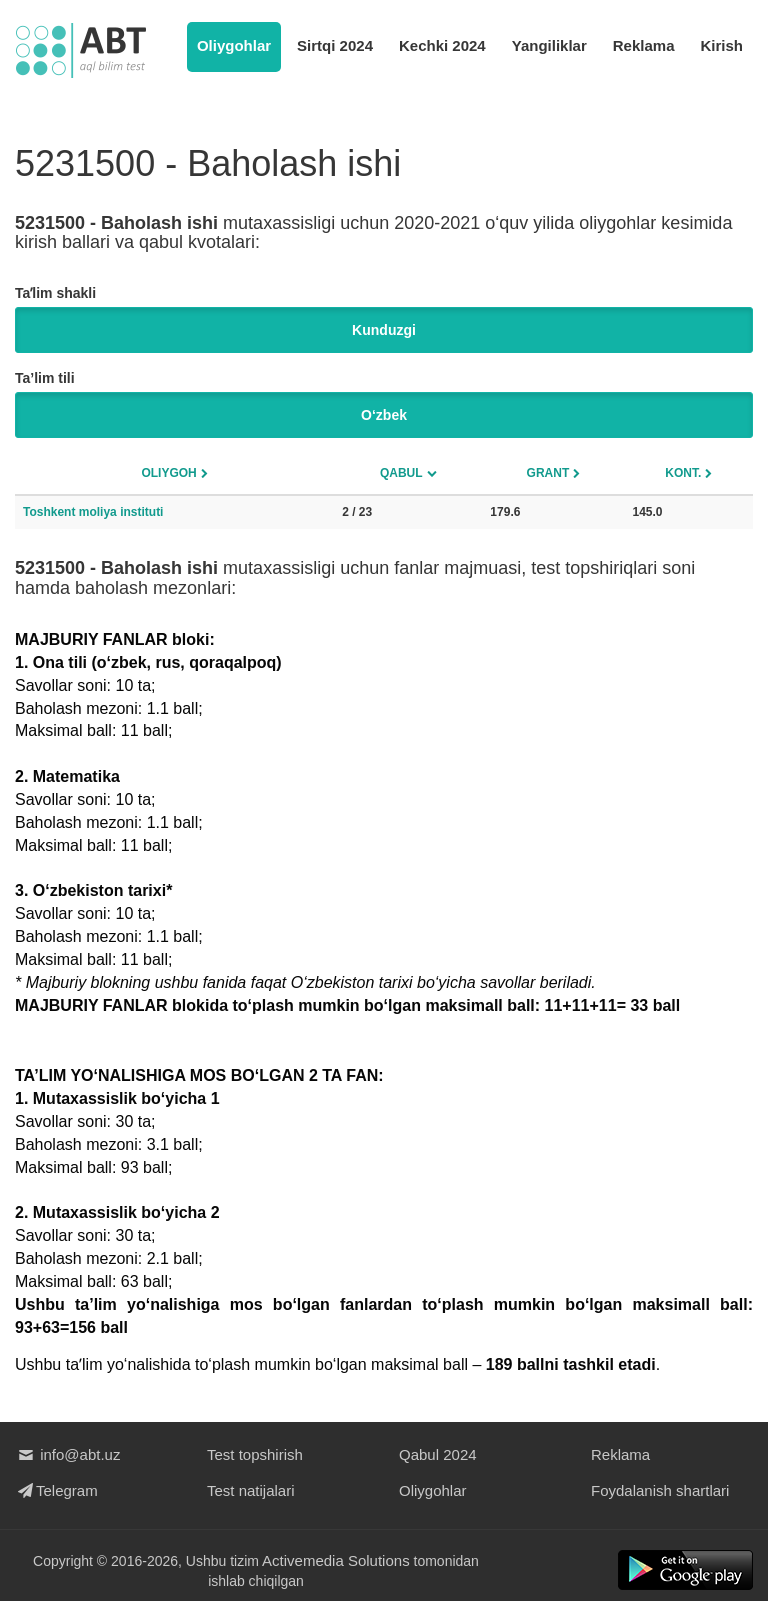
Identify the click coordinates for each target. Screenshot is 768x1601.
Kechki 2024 (442, 45)
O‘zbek (384, 415)
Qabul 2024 (438, 1454)
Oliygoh (168, 473)
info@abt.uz (67, 1454)
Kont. (683, 473)
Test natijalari (251, 1490)
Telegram (56, 1490)
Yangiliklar (549, 45)
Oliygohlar (234, 45)
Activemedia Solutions (336, 1560)
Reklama (644, 45)
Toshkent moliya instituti (93, 512)
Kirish (721, 45)
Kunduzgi (384, 330)
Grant (548, 473)
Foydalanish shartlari (660, 1490)
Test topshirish (255, 1454)
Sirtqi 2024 (335, 45)
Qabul (401, 473)
